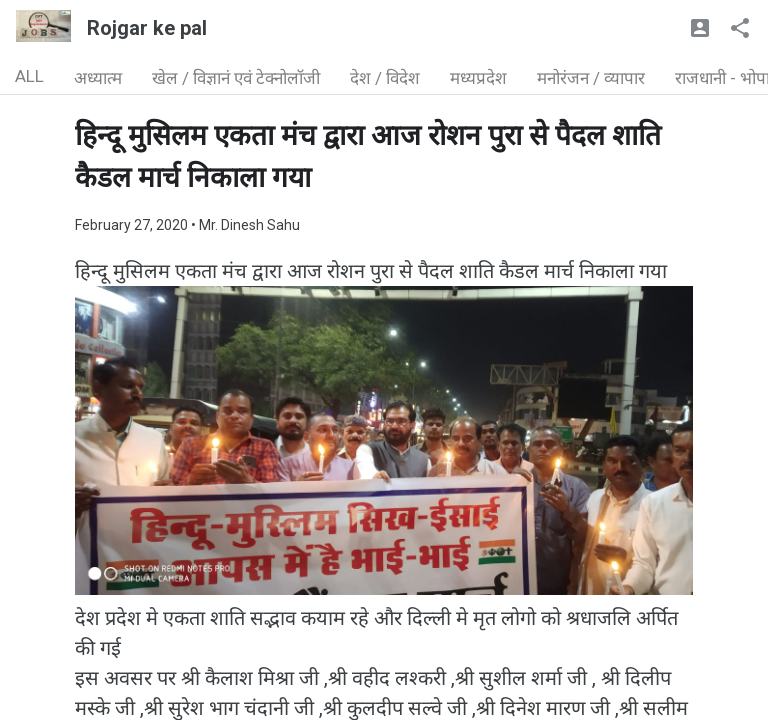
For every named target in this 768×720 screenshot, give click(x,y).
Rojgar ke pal (147, 28)
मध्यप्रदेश (478, 78)
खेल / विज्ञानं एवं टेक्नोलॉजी (236, 78)
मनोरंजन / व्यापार (591, 78)
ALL (29, 76)
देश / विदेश (385, 78)
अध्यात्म (98, 78)
